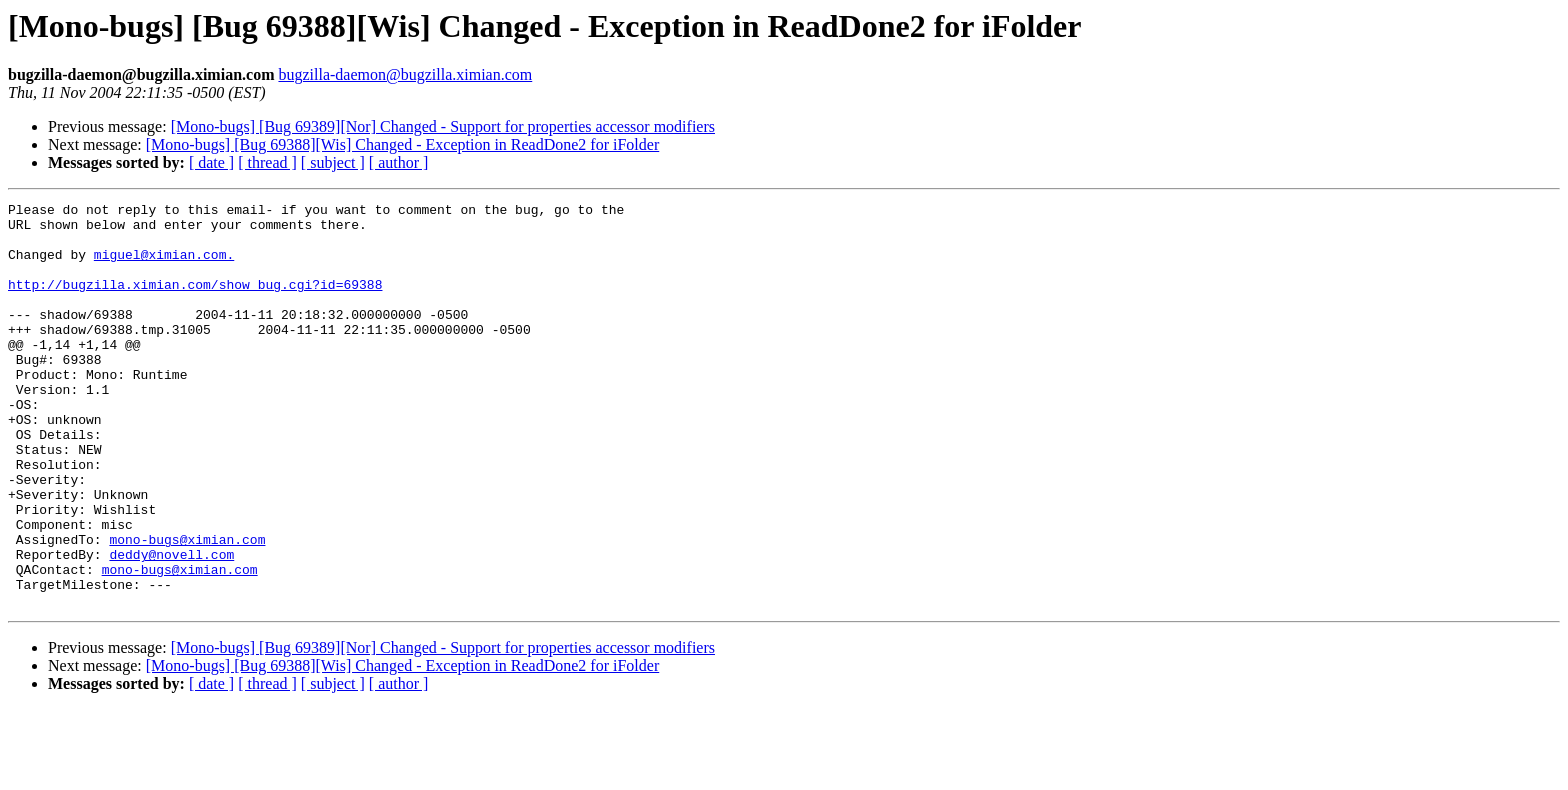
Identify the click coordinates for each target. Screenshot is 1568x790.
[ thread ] (267, 162)
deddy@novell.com (171, 626)
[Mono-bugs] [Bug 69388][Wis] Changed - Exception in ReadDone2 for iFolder (402, 144)
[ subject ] (333, 162)
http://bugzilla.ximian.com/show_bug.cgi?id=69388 (195, 302)
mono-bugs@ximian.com (187, 608)
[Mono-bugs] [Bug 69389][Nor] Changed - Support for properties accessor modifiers (443, 126)
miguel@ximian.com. (164, 266)
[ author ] (399, 162)
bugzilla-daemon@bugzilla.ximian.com (405, 74)
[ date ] (211, 162)
